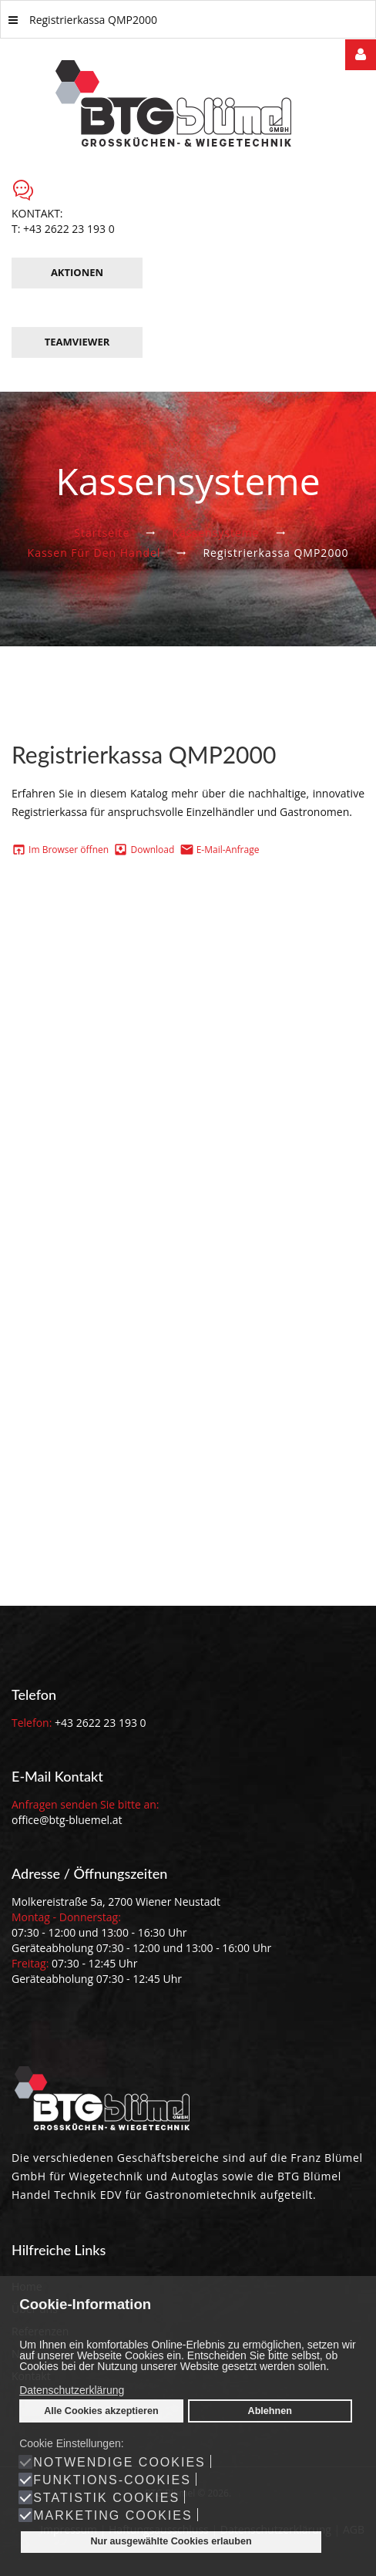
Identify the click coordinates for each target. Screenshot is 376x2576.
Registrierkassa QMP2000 (82, 19)
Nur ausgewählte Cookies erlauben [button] (170, 2541)
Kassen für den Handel (94, 552)
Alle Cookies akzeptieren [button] (101, 2411)
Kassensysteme (215, 532)
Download (152, 849)
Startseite (101, 532)
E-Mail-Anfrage (228, 849)
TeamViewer (77, 342)
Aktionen (77, 272)
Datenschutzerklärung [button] (71, 2390)
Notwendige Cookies (119, 2462)
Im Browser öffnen (67, 849)
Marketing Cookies (112, 2515)
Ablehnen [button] (270, 2411)
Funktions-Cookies (112, 2480)
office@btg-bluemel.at (67, 1819)
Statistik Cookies (106, 2498)
